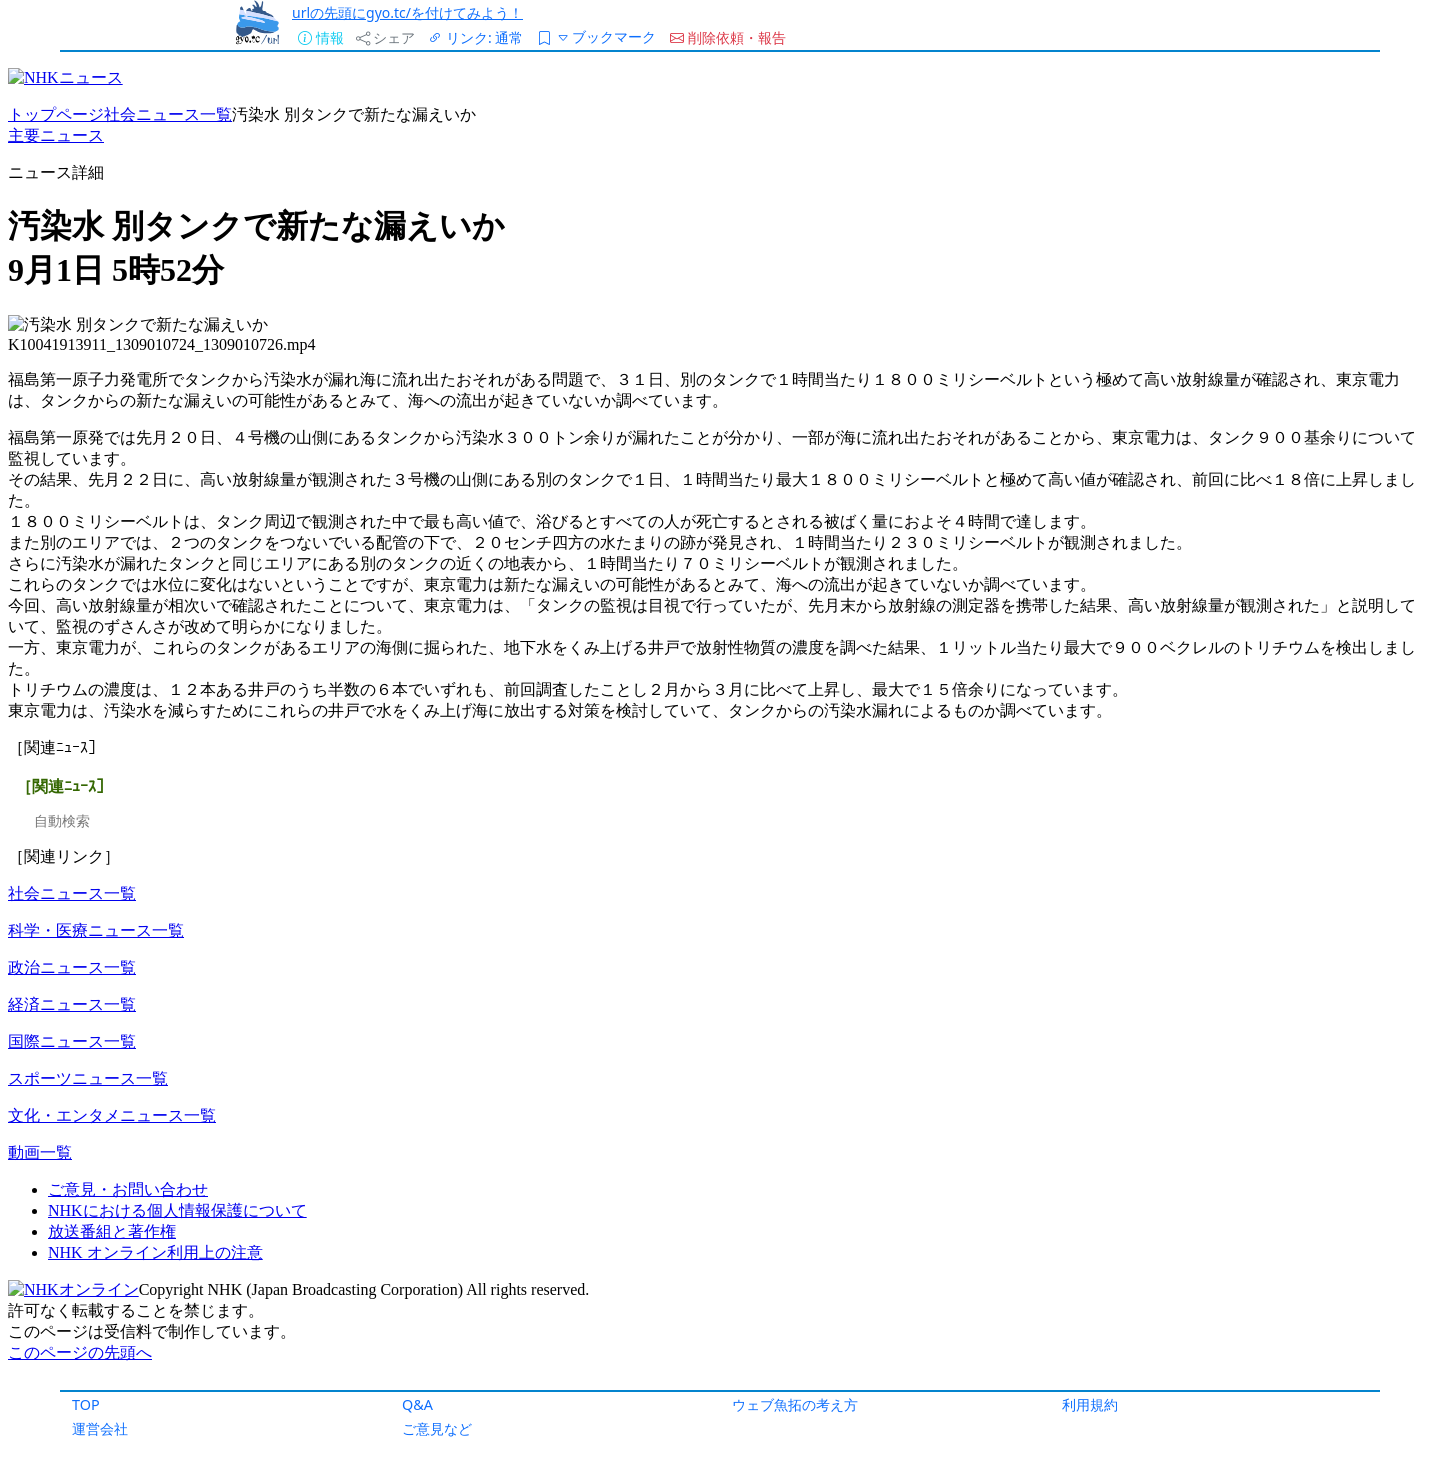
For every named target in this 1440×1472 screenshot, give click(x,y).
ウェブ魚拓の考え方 (795, 1404)
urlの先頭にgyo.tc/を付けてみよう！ (407, 12)
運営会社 (100, 1428)
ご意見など (437, 1428)
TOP (86, 1404)
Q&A (417, 1404)
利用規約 (1090, 1404)
